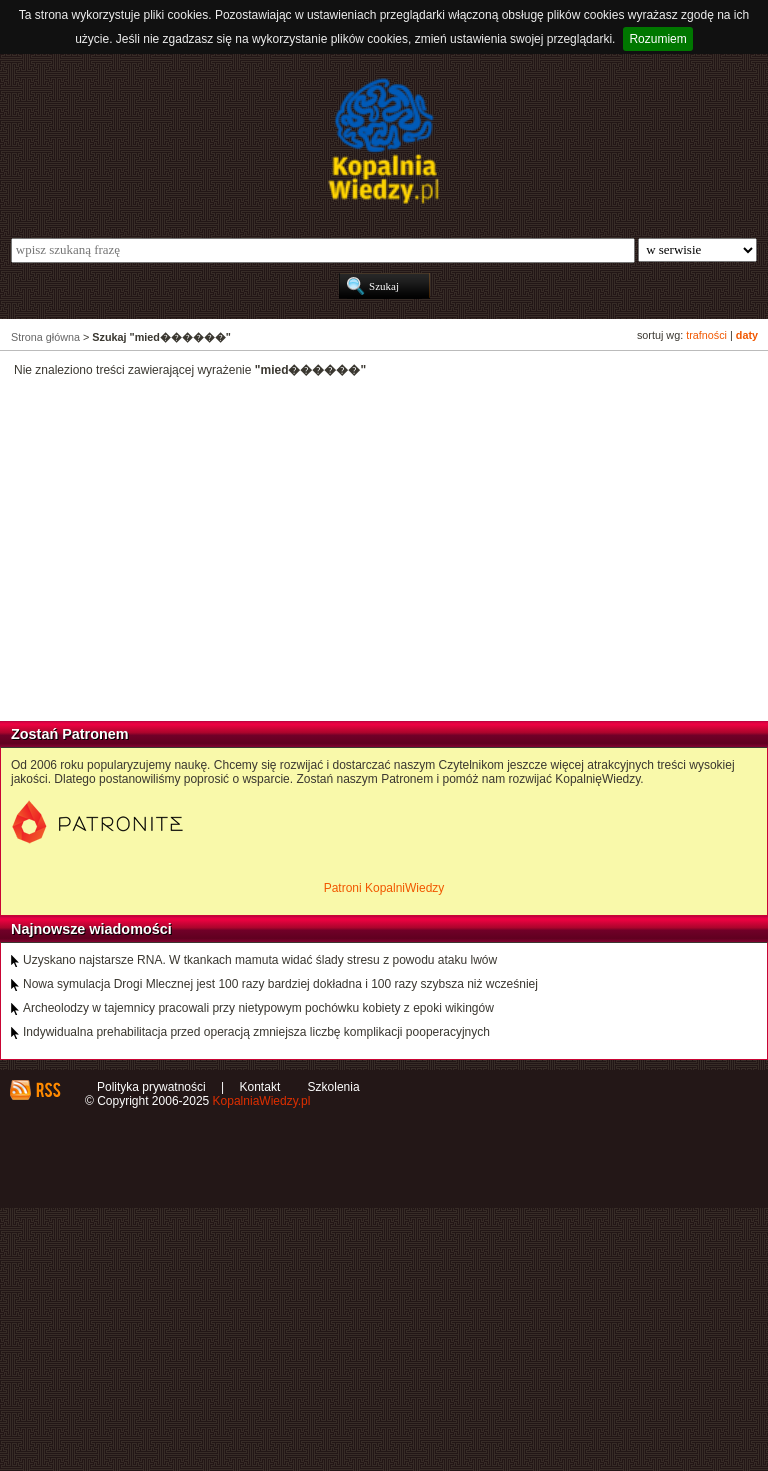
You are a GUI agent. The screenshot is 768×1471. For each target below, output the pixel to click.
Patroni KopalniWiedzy (384, 888)
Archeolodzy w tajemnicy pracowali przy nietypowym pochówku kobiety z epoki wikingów (258, 1008)
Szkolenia (334, 1087)
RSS (47, 1090)
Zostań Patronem (70, 734)
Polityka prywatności (151, 1087)
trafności (706, 335)
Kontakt (260, 1087)
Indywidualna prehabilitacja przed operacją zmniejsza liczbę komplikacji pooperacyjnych (256, 1032)
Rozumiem (657, 39)
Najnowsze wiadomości (91, 929)
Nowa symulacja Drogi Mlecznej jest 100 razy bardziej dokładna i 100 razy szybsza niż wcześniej (280, 984)
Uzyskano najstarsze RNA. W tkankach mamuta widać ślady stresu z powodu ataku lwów (260, 960)
